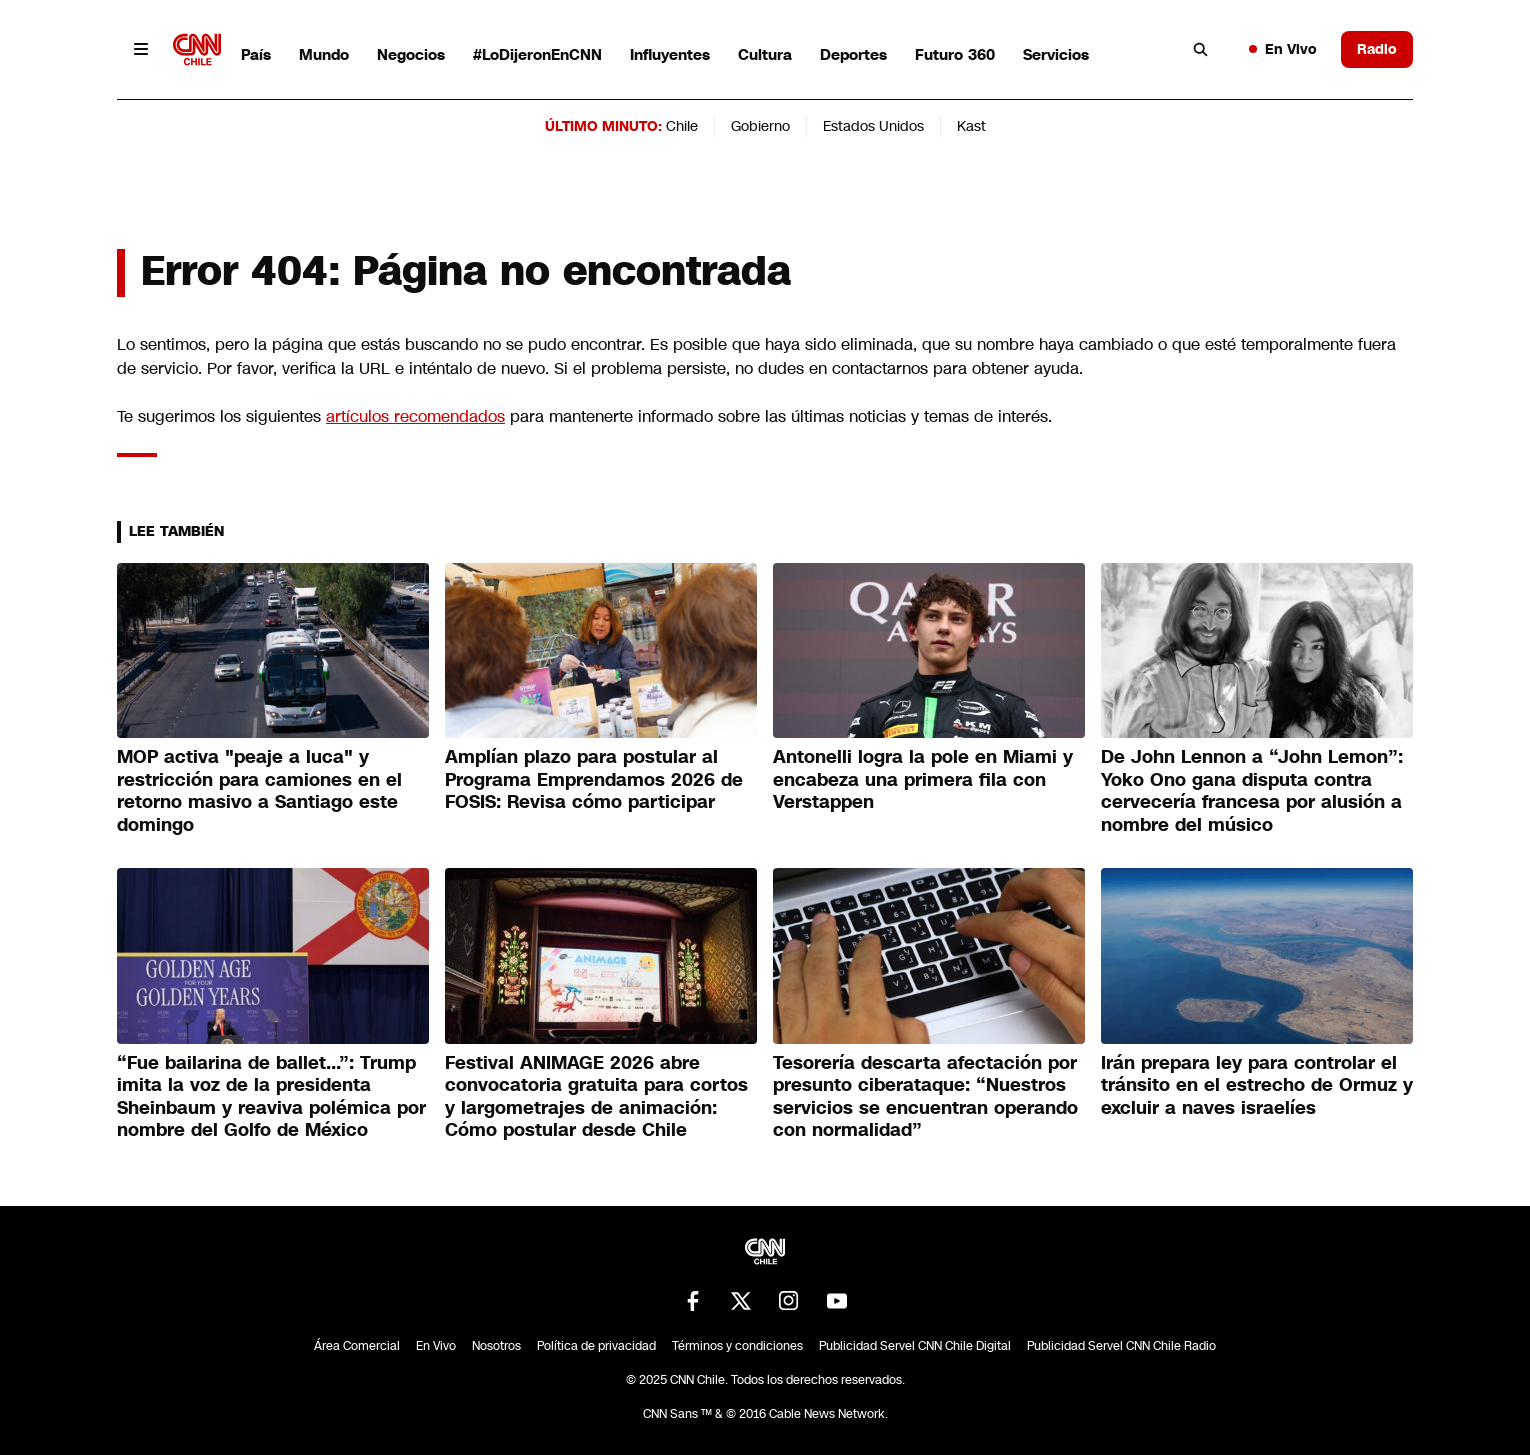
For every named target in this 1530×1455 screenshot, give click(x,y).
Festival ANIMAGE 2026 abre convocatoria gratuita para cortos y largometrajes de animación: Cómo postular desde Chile (596, 1097)
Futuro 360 (955, 54)
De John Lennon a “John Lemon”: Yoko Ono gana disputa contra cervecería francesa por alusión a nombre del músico (1252, 791)
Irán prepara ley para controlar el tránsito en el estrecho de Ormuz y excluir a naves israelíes (1257, 1085)
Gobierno (760, 126)
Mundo (324, 54)
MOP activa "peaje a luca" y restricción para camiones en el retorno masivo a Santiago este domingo (259, 791)
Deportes (853, 54)
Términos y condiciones (737, 1346)
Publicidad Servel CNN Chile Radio (1121, 1346)
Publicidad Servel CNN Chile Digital (915, 1346)
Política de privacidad (596, 1346)
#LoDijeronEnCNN (537, 54)
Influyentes (670, 54)
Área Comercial (357, 1346)
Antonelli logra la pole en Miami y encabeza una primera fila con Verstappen (923, 779)
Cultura (765, 54)
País (256, 54)
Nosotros (496, 1346)
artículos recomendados (415, 416)
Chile (682, 126)
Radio (1377, 49)
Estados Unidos (873, 126)
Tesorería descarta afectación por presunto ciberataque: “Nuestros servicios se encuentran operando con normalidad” (925, 1097)
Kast (971, 126)
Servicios (1056, 54)
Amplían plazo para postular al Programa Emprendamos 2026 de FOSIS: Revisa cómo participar (594, 779)
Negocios (411, 54)
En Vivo (1283, 49)
